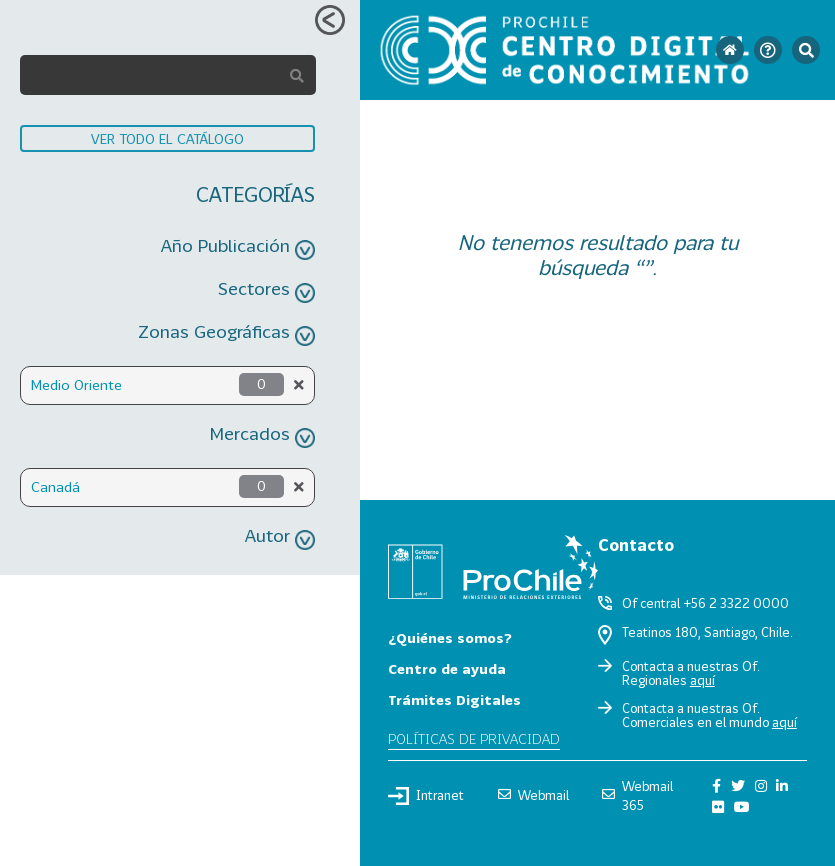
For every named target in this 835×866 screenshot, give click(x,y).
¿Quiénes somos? (450, 637)
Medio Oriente (76, 384)
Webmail (533, 795)
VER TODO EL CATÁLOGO (167, 138)
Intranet (426, 796)
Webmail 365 (637, 795)
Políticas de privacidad (474, 738)
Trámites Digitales (454, 699)
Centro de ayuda (447, 668)
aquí (702, 680)
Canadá (55, 486)
